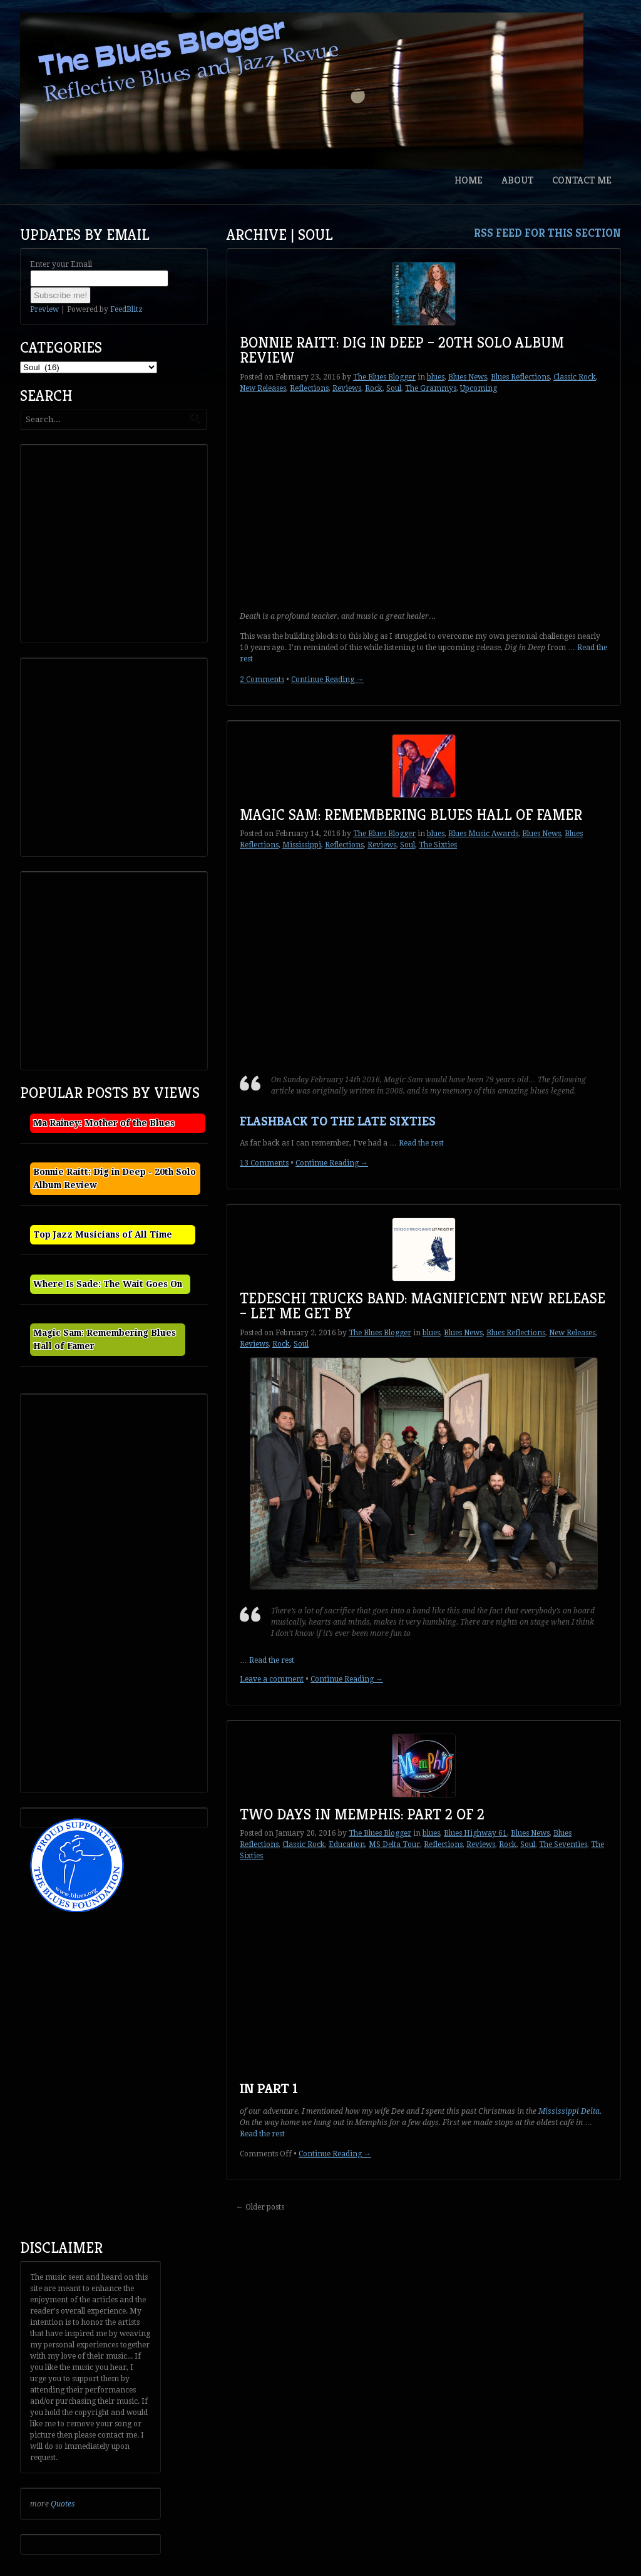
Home (468, 180)
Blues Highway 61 (475, 1833)
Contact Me (582, 180)
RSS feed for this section (547, 232)
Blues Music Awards (483, 833)
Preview (44, 309)
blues (435, 377)
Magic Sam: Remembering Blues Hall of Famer (411, 814)
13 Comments (264, 1163)
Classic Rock (574, 377)
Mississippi (301, 845)
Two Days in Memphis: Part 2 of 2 (362, 1814)
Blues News (467, 377)
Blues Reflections (520, 377)
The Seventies (563, 1844)
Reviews (346, 388)
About (517, 180)
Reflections (309, 388)
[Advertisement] (117, 542)
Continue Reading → (327, 679)
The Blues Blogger (384, 377)
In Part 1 (269, 2088)
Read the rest (421, 1143)
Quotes (63, 2504)
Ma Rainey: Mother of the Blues (104, 1123)
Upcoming (478, 388)
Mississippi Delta (569, 2111)
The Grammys (430, 388)
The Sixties (438, 845)
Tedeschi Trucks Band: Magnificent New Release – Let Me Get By (422, 1306)
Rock (373, 388)
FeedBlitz (126, 309)
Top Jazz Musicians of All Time (102, 1234)
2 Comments (262, 679)
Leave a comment (272, 1679)
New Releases (263, 388)
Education (347, 1844)
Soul (393, 388)
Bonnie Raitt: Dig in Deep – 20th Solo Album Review (402, 350)
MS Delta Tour (394, 1844)
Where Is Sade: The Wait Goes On (107, 1284)
